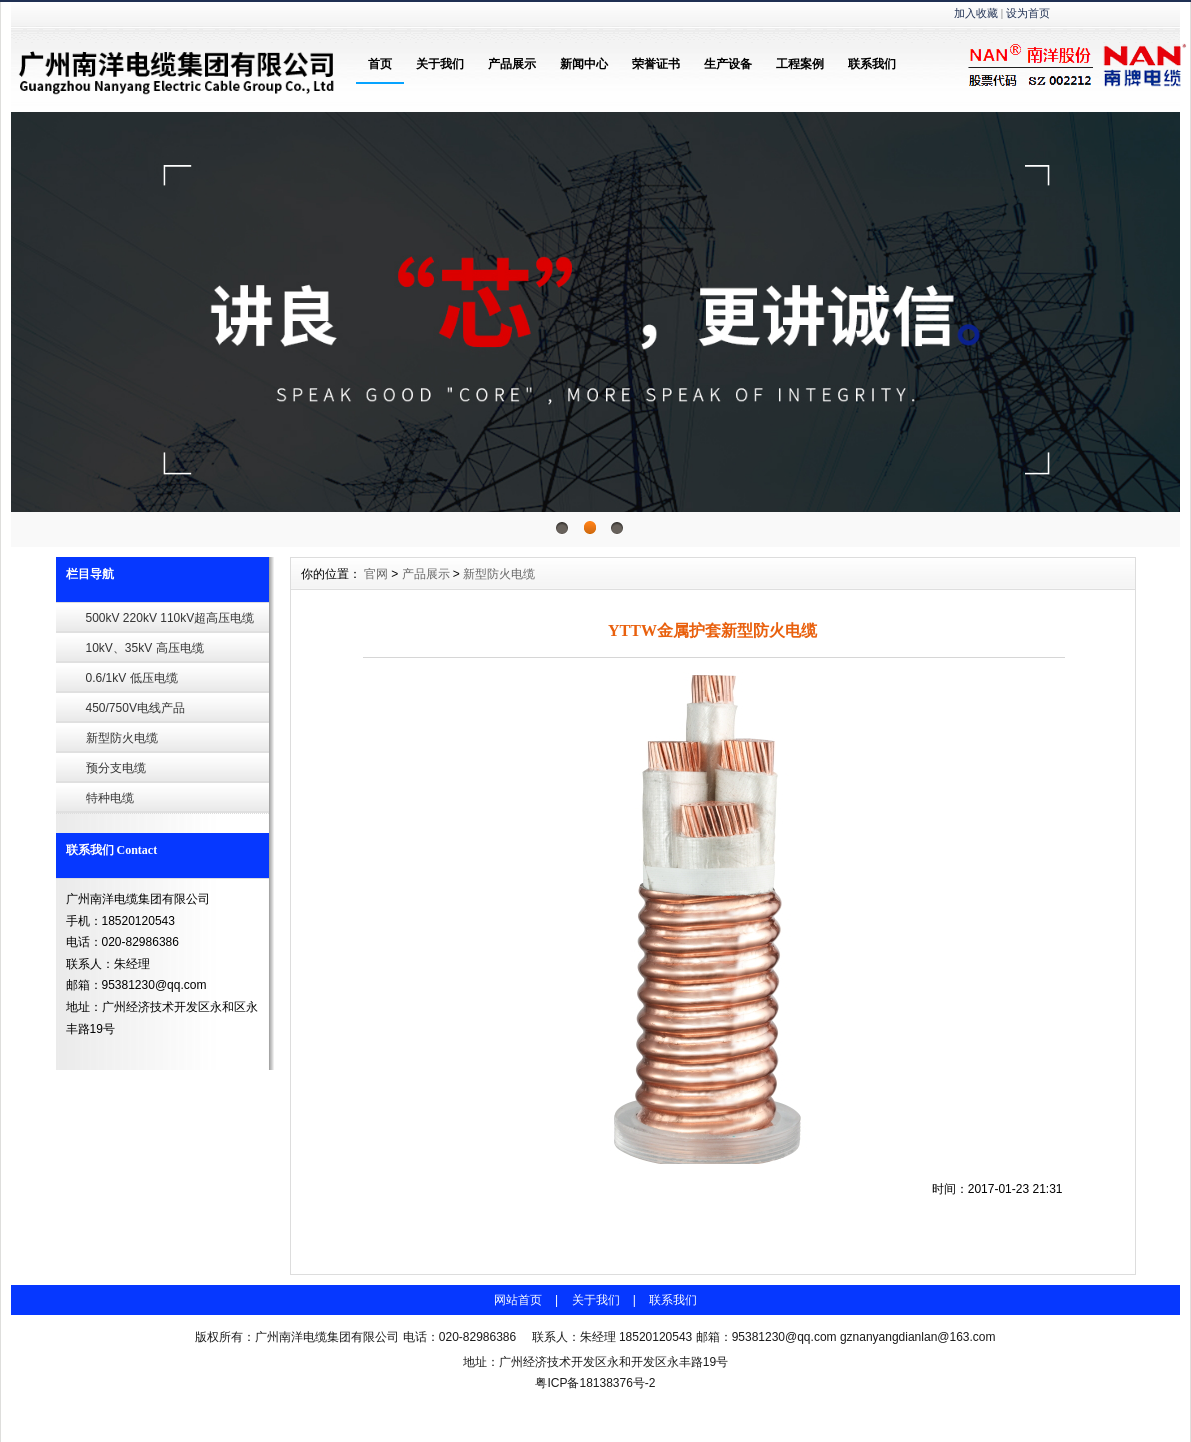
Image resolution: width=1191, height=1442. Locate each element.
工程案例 (800, 64)
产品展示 (512, 64)
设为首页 (1028, 13)
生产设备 (728, 64)
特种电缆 (110, 798)
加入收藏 (976, 13)
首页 (380, 64)
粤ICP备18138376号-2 (595, 1383)
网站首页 (518, 1300)
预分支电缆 (116, 768)
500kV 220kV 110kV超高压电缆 (170, 618)
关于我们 (440, 64)
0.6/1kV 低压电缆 (132, 678)
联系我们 (872, 64)
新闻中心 (584, 64)
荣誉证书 (656, 64)
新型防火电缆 (122, 738)
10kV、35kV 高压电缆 (145, 648)
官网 (376, 574)
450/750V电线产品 (135, 708)
